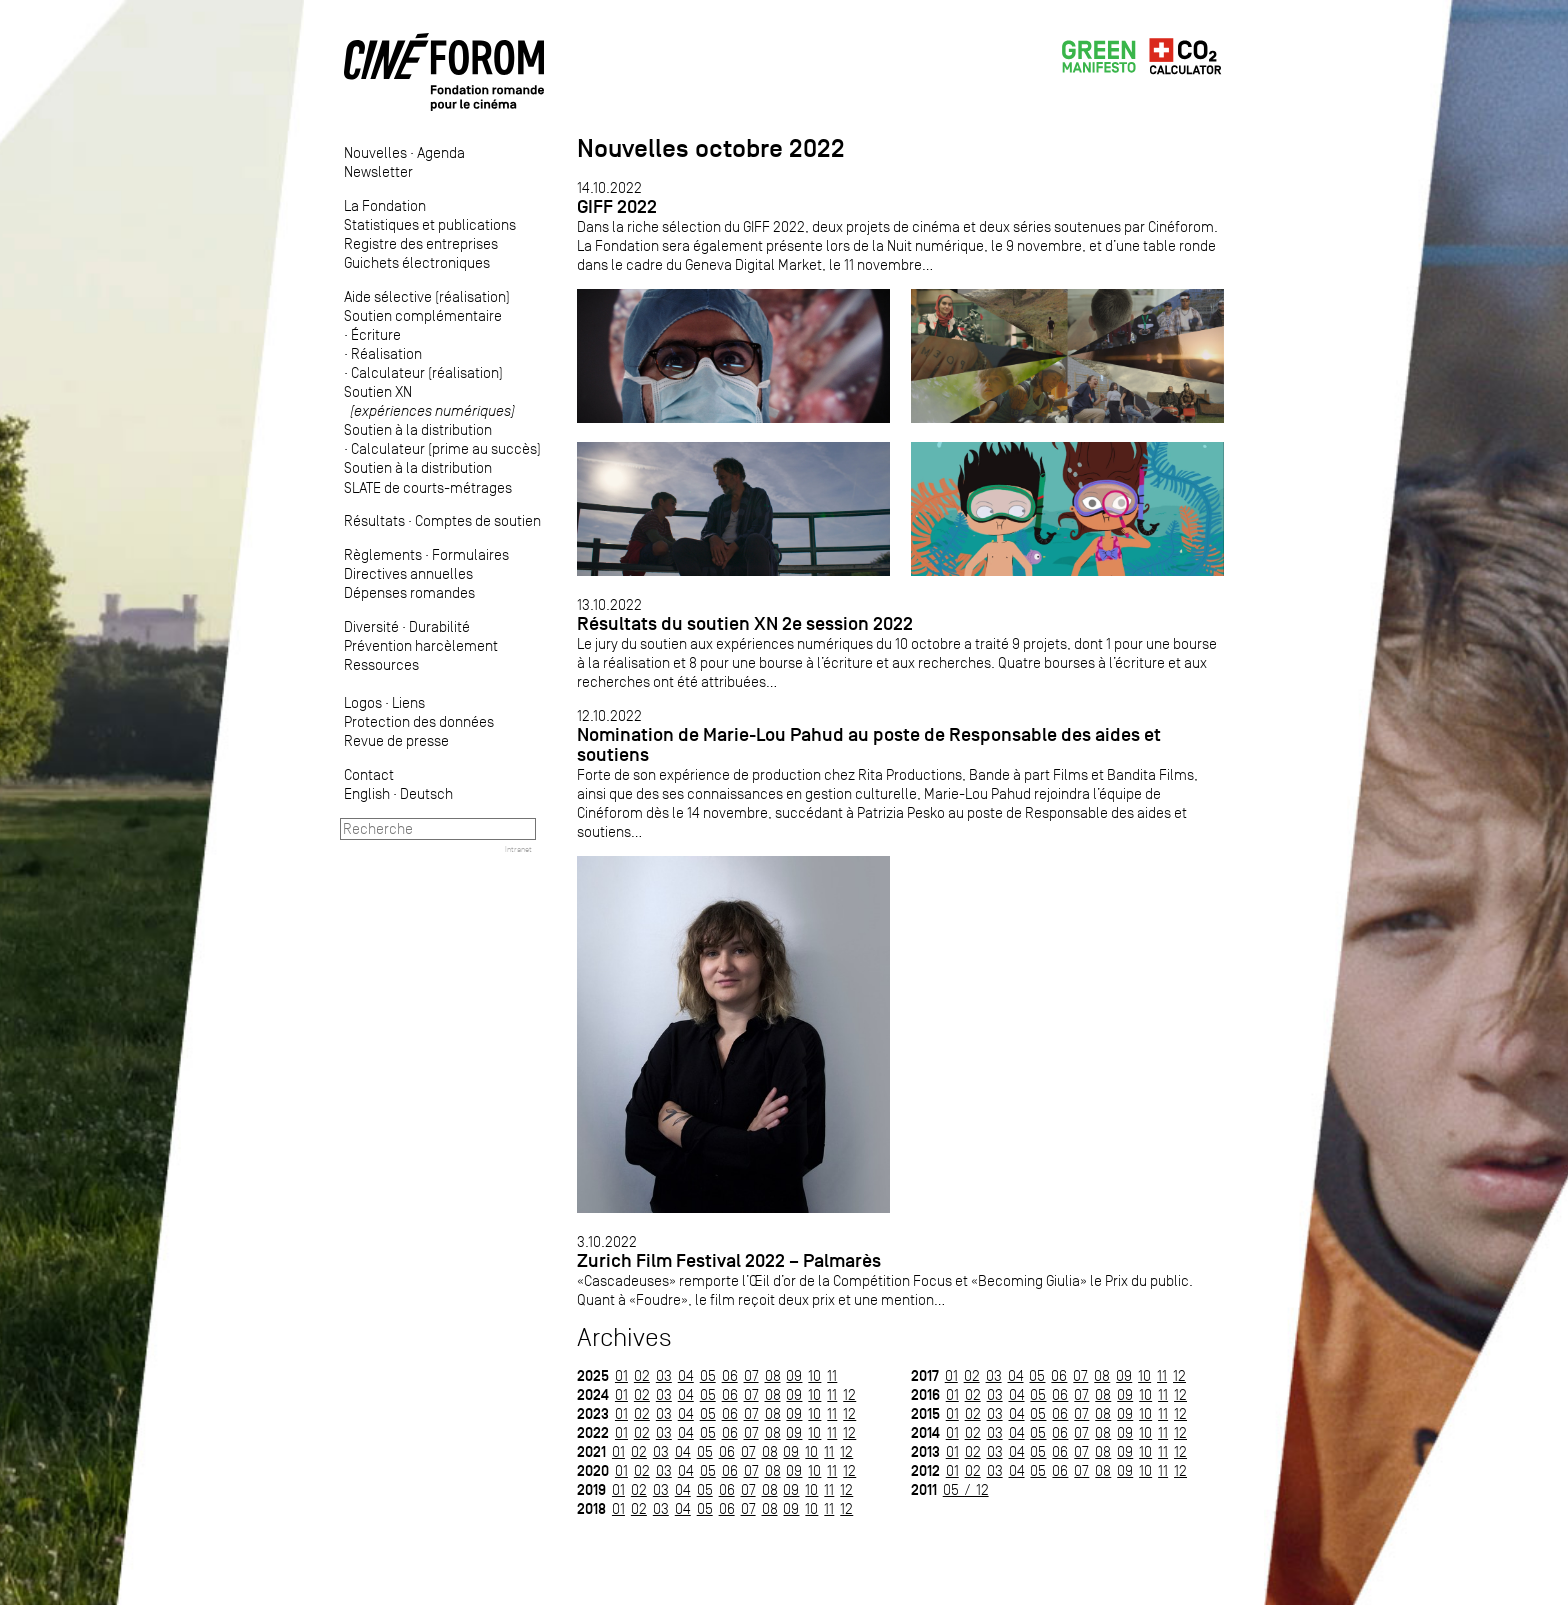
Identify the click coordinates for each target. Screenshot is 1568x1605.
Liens (408, 702)
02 (642, 1375)
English (367, 793)
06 (730, 1375)
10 (814, 1375)
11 (832, 1375)
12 (849, 1394)
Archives (624, 1337)
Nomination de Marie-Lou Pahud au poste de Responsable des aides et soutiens (869, 744)
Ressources (381, 664)
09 (794, 1375)
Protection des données (419, 721)
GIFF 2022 (617, 206)
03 (664, 1375)
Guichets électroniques (417, 262)
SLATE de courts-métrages (428, 487)
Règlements (383, 554)
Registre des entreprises (421, 243)
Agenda (441, 152)
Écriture (376, 334)
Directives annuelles (408, 573)
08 (773, 1375)
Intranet (518, 849)
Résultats (374, 520)
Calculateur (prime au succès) (446, 448)
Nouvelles (375, 152)
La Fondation (385, 205)
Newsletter (378, 171)
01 (621, 1375)
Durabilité (439, 626)
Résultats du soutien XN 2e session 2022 (745, 623)
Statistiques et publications (430, 224)
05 (708, 1375)
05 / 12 (966, 1489)
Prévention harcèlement (421, 645)
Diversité (371, 626)
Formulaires (470, 554)
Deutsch (426, 793)
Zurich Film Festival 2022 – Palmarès (729, 1260)
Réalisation (386, 353)
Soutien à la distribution (418, 429)
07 (751, 1375)
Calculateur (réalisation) (427, 372)
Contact (369, 774)
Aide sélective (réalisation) (427, 296)
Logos (363, 702)
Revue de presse (396, 740)
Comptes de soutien (478, 520)
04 (686, 1375)
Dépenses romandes (409, 592)
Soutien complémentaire (423, 315)
